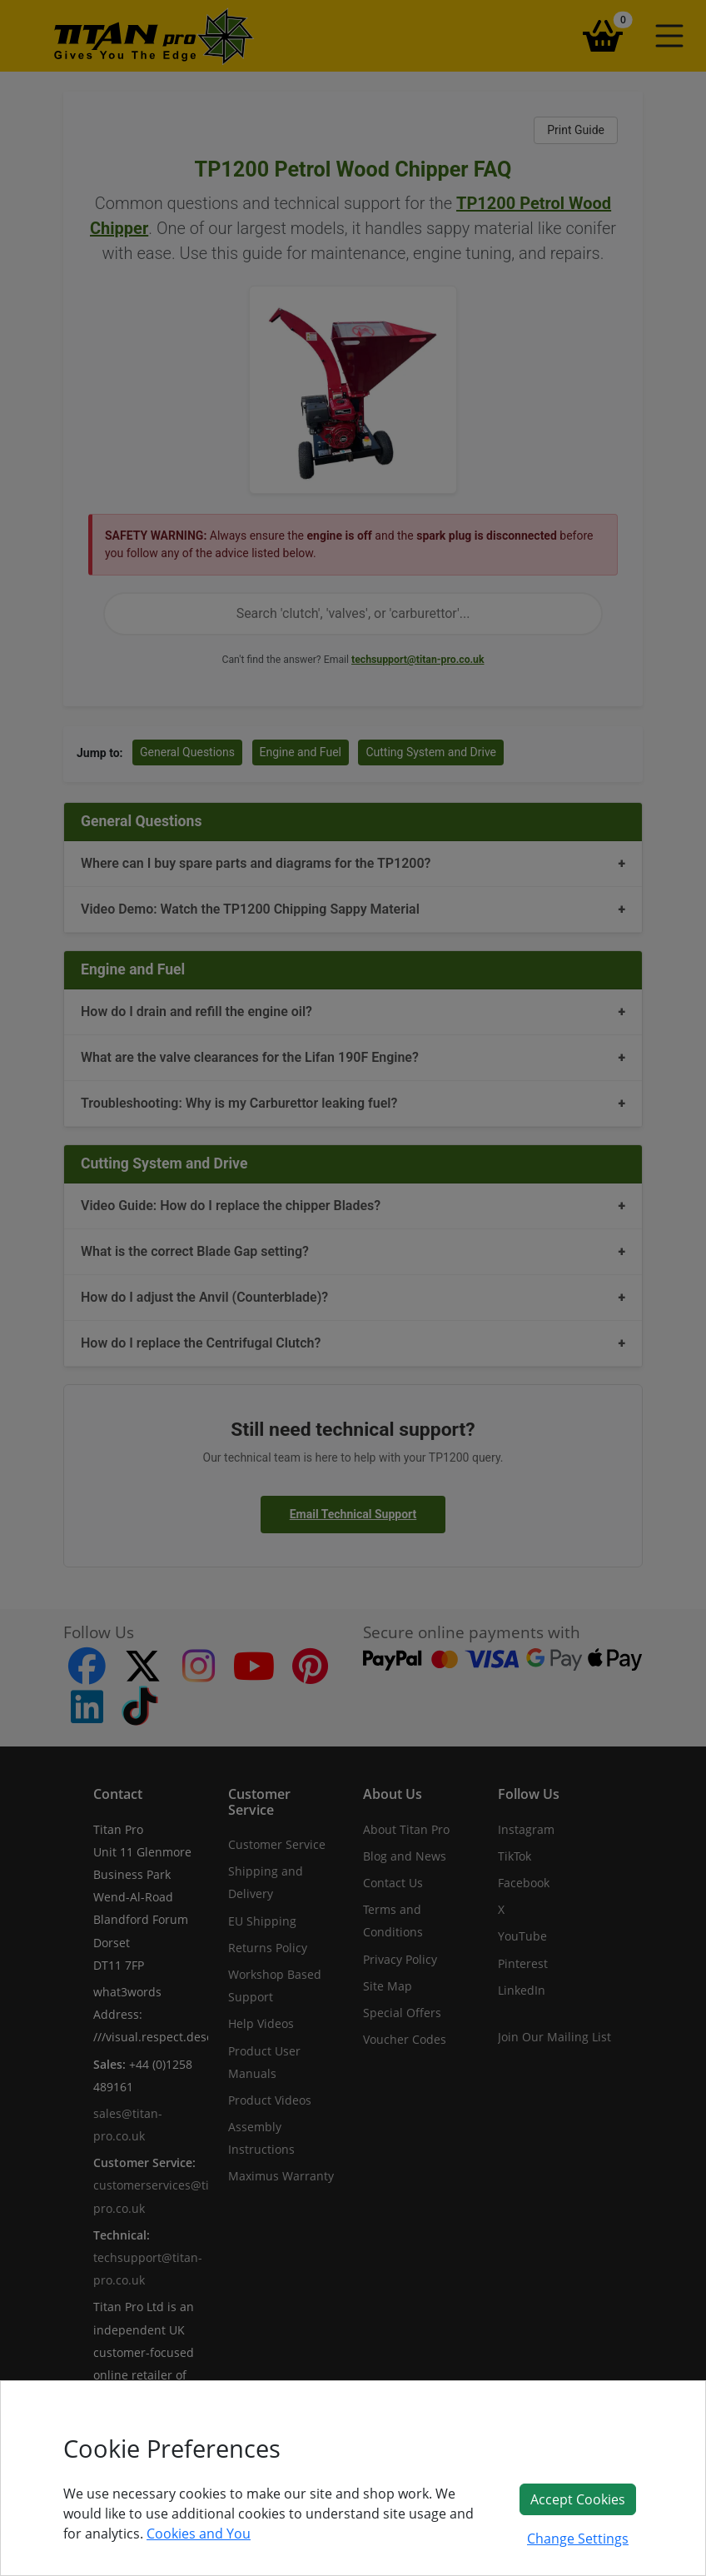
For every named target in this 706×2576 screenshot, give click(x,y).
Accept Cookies (577, 2499)
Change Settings (578, 2538)
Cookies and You (199, 2533)
